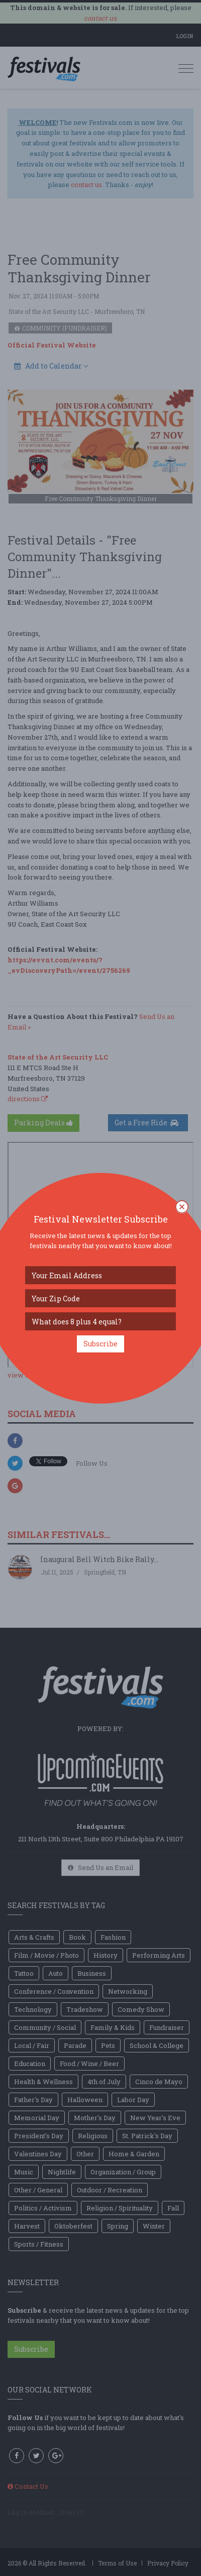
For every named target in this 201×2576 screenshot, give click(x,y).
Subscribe (100, 1343)
